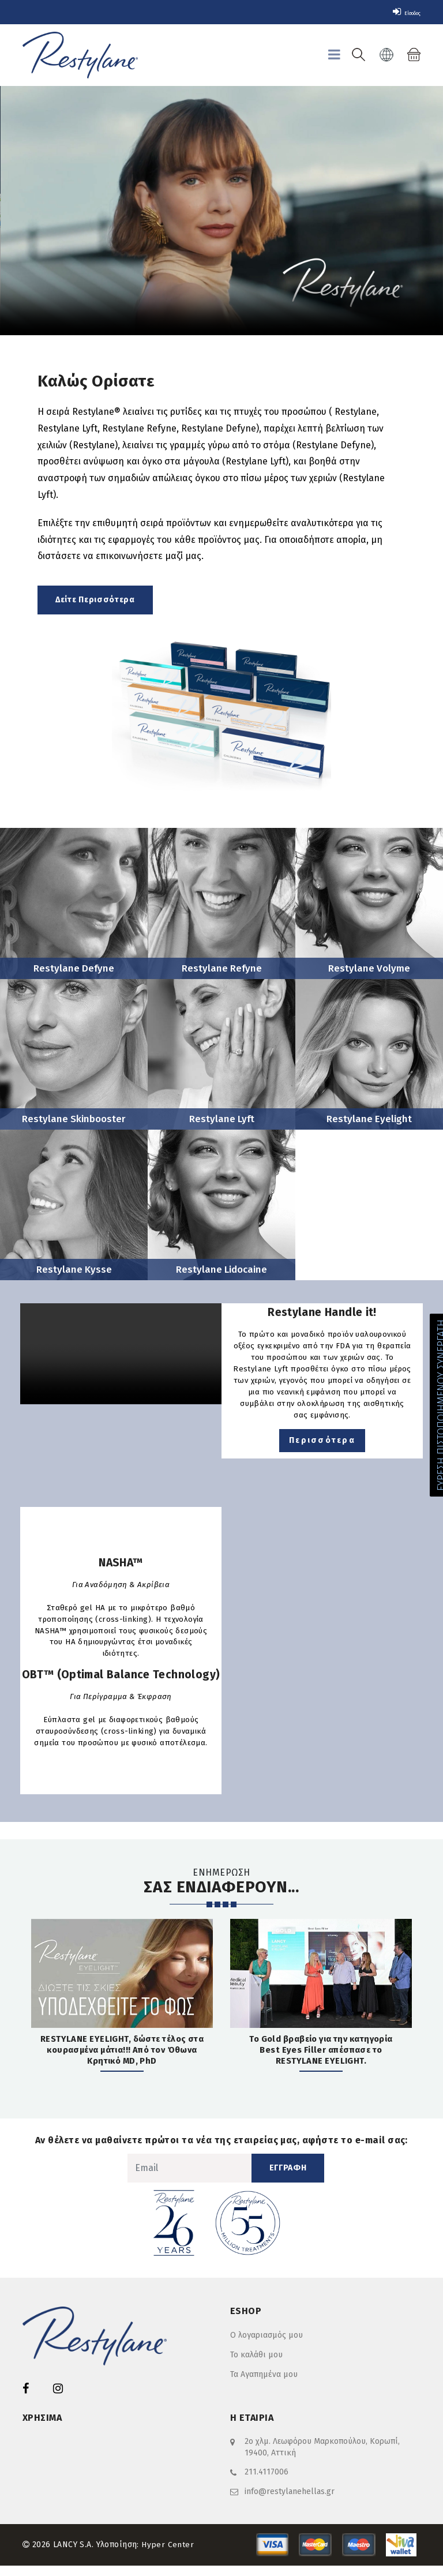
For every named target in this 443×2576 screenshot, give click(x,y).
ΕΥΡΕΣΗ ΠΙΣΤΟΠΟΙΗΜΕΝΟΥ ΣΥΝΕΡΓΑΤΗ (431, 1405)
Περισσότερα (322, 1448)
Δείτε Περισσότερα (95, 600)
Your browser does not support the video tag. (221, 210)
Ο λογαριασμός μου (266, 2347)
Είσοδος (399, 12)
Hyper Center (167, 2555)
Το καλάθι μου (256, 2366)
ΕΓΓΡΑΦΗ (288, 2179)
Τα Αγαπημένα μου (264, 2386)
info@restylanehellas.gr (290, 2502)
